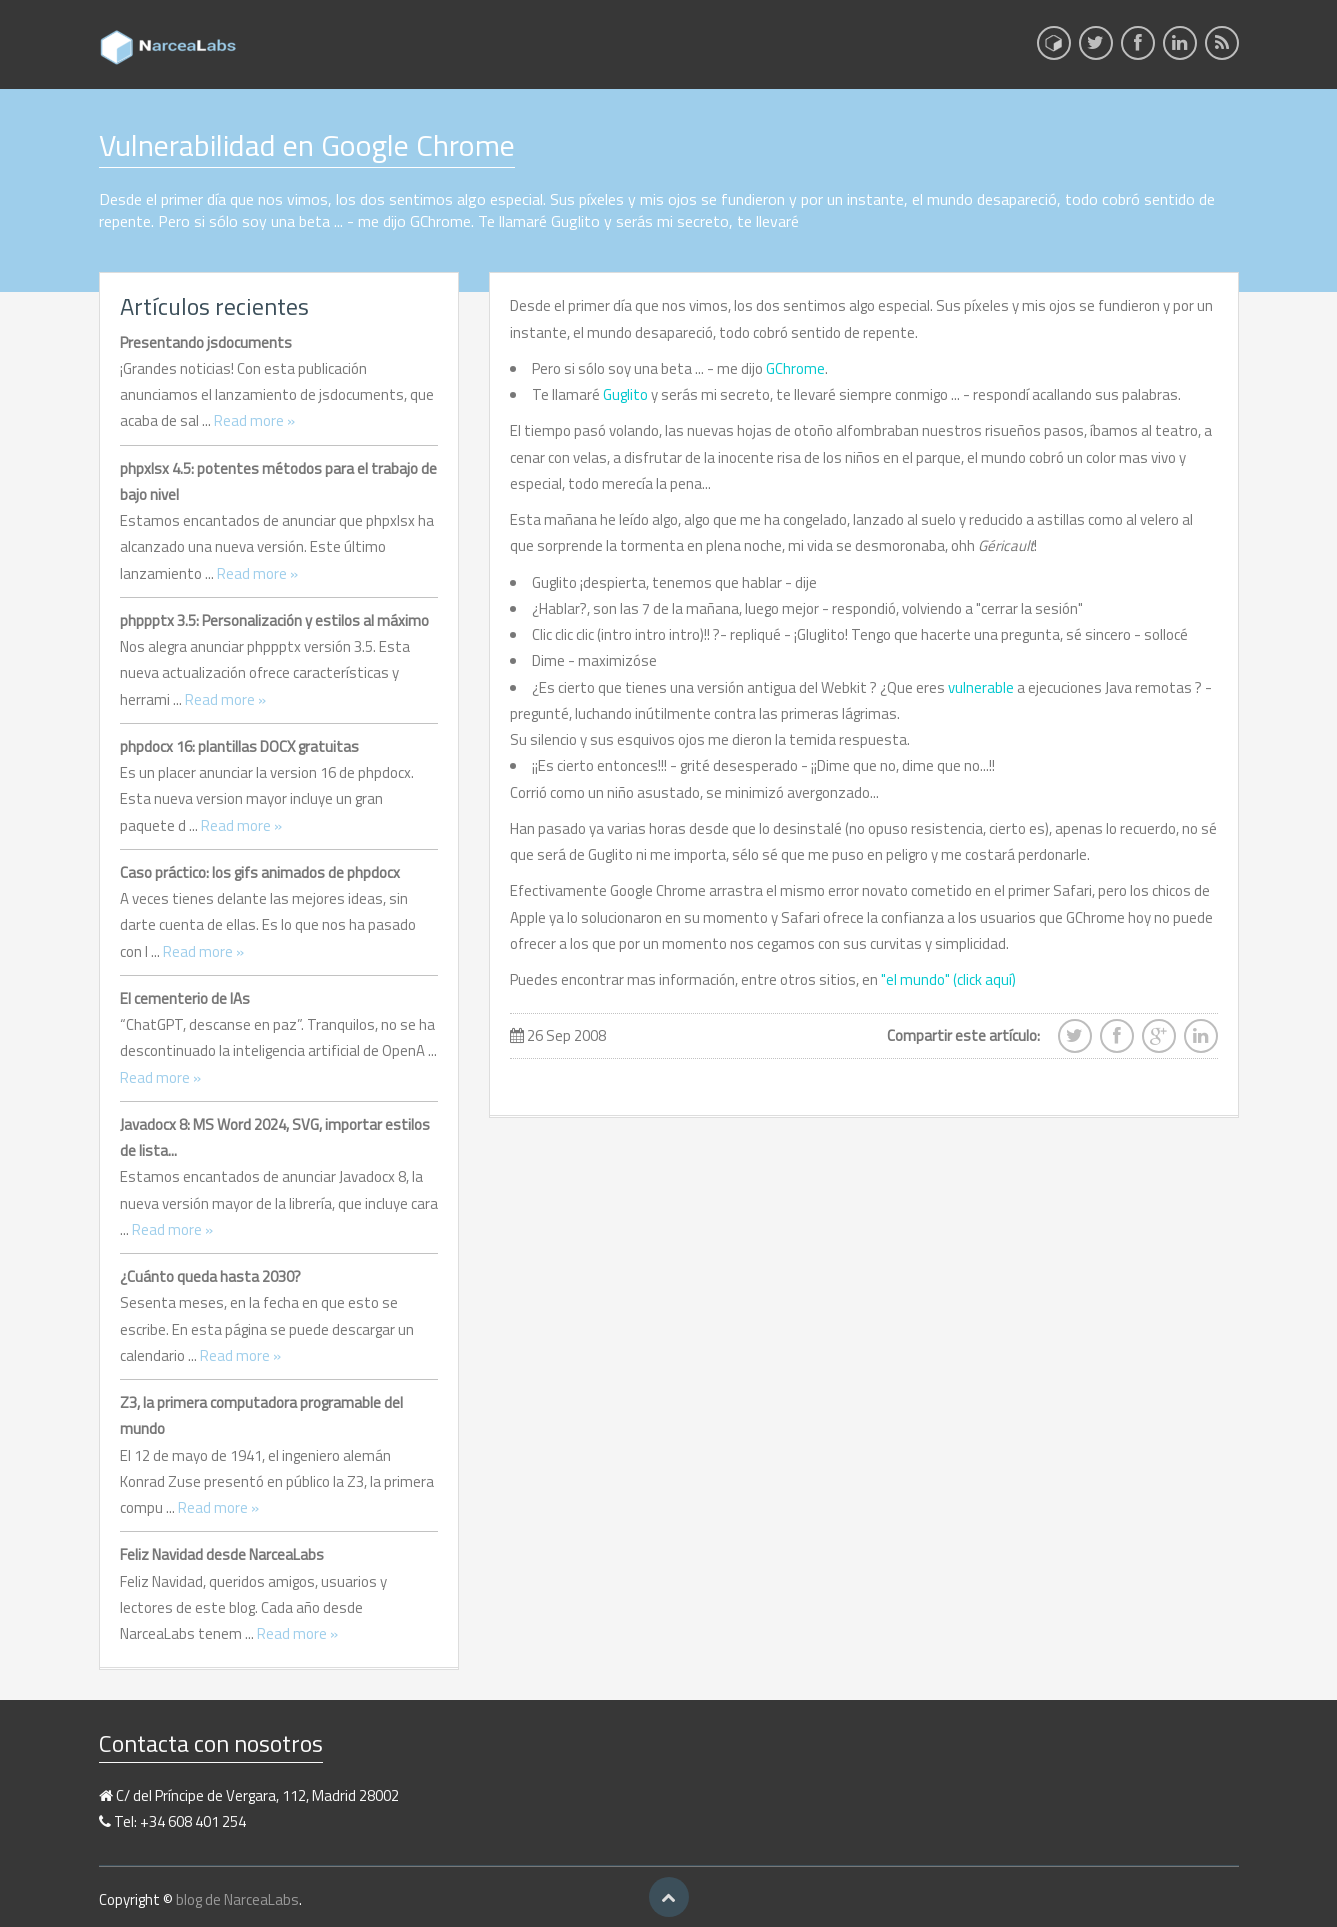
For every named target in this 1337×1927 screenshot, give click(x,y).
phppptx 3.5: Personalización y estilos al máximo (274, 620)
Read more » (254, 420)
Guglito (625, 394)
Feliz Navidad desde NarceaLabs (222, 1554)
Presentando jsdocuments (206, 342)
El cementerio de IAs (185, 998)
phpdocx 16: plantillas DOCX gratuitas (239, 746)
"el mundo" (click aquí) (948, 979)
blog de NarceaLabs (237, 1899)
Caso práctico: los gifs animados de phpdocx (260, 872)
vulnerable (982, 687)
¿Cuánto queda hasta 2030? (210, 1276)
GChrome (795, 368)
